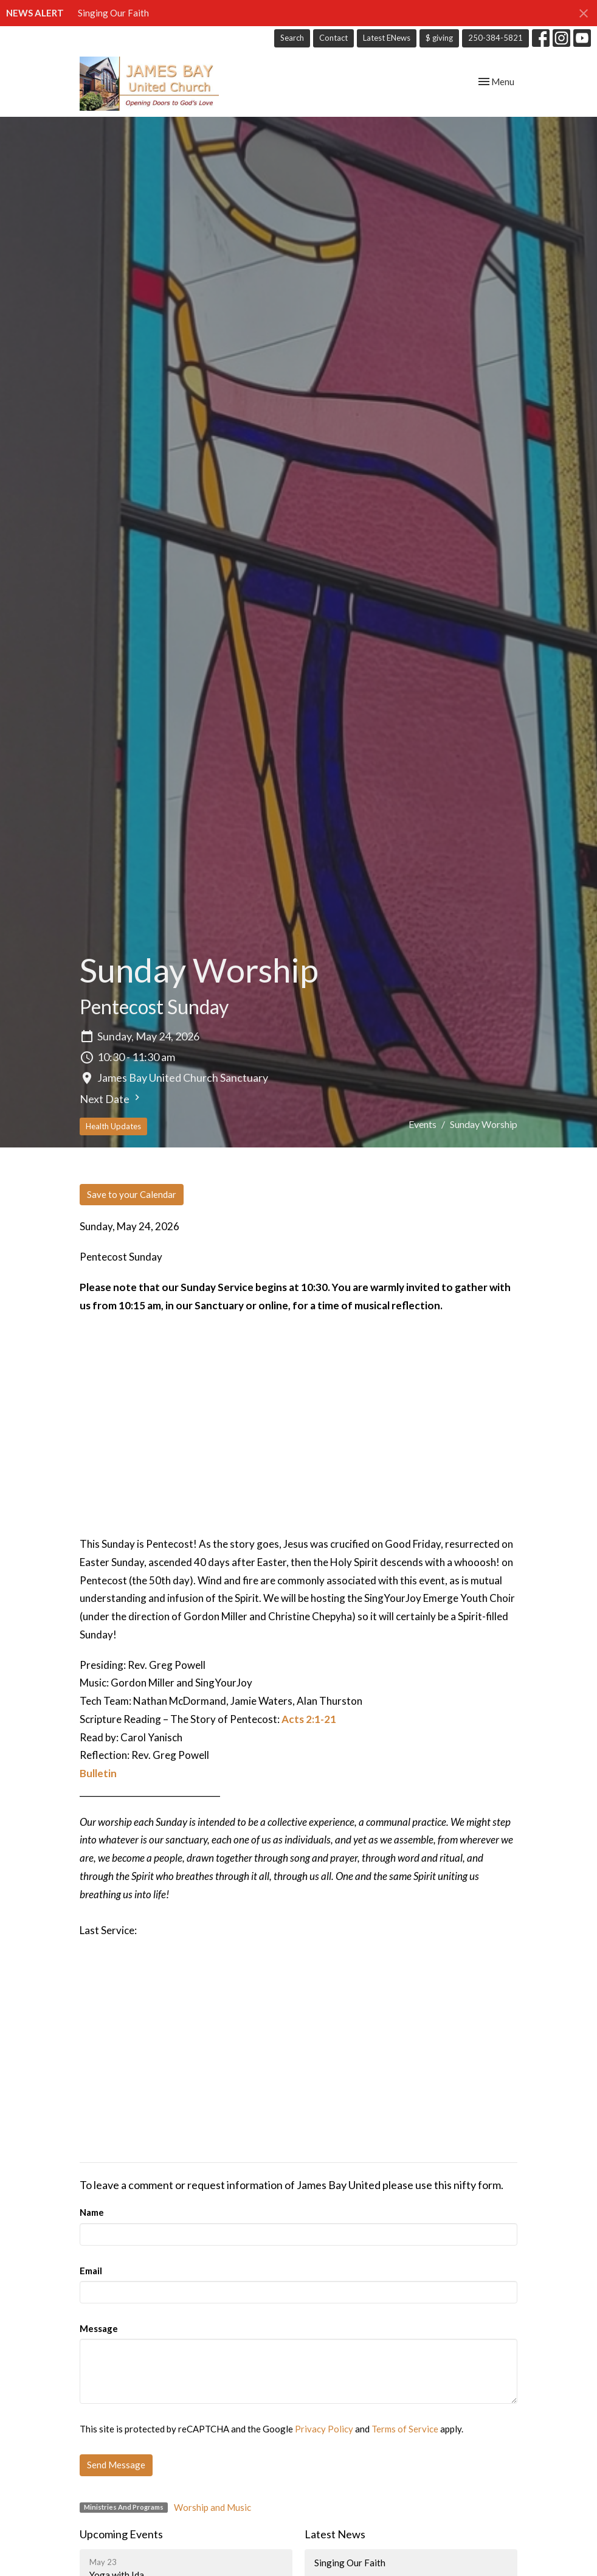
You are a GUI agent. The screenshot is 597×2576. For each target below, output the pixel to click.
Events (423, 1124)
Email (91, 2270)
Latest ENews (386, 38)
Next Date (111, 1098)
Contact (333, 38)
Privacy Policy (324, 2428)
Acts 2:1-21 (308, 1719)
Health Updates (113, 1126)
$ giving (439, 38)
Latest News (335, 2534)
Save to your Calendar (131, 1194)
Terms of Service (404, 2428)
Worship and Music (212, 2507)
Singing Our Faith (113, 12)
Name (92, 2212)
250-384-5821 (495, 38)
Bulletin (98, 1773)
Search (292, 38)
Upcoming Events (121, 2534)
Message (99, 2328)
